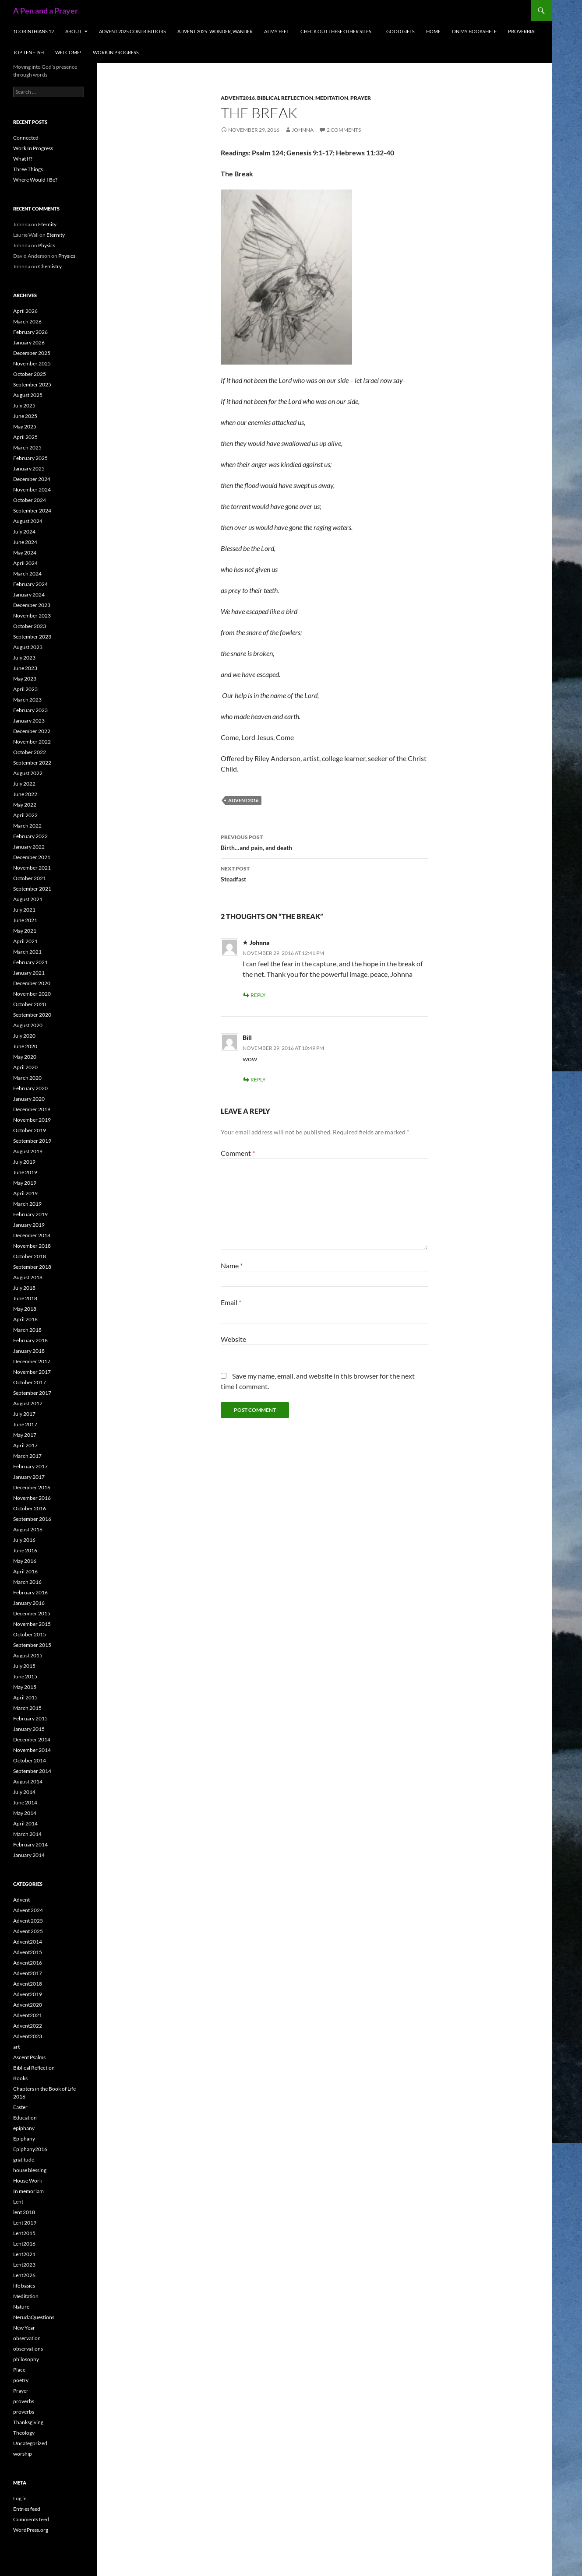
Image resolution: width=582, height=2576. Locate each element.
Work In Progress (116, 52)
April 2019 (25, 1193)
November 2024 (32, 489)
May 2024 (24, 552)
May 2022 (24, 804)
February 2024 (30, 584)
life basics (24, 2285)
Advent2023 (27, 2036)
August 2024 (27, 521)
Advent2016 (238, 98)
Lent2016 (24, 2243)
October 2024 (29, 500)
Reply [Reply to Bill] (258, 1079)
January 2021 (29, 972)
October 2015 (29, 1634)
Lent (18, 2201)
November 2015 (32, 1624)
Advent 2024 (28, 1910)
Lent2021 (24, 2254)
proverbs (23, 2401)
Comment (238, 1153)
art (16, 2046)
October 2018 (29, 1256)
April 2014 (25, 1823)
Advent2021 (27, 2015)
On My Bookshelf (474, 31)
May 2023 (24, 678)
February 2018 (30, 1340)
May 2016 (24, 1561)
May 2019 (24, 1182)
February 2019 (30, 1214)
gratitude (23, 2159)
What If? (22, 158)
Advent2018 (27, 1983)
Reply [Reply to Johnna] (258, 995)
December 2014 (31, 1739)
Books (20, 2078)
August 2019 (27, 1151)
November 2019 (32, 1119)
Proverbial (522, 31)
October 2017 (29, 1382)
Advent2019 (27, 1994)
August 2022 (27, 773)
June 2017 (25, 1424)
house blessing (29, 2170)
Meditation (331, 98)
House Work (27, 2180)
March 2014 (27, 1834)
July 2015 (24, 1666)
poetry (20, 2380)
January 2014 (29, 1855)
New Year (24, 2327)
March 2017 (27, 1456)
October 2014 (29, 1760)
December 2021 (31, 857)
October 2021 (29, 878)
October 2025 (29, 374)
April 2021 (25, 941)
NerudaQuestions (33, 2317)
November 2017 (32, 1372)
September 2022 (32, 762)
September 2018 (32, 1266)
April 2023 (25, 689)
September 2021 (32, 888)
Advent (21, 1899)
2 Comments (344, 129)
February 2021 (30, 962)
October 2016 (29, 1508)
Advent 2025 (28, 1920)
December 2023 (31, 605)
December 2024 (31, 479)
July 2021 (24, 909)
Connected (26, 137)
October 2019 (29, 1130)
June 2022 (25, 794)
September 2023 (32, 636)
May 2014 (24, 1813)
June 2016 (25, 1550)
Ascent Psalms (29, 2057)
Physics (46, 245)
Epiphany (24, 2138)
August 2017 (27, 1403)
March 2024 (27, 573)
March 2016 (27, 1582)
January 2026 (29, 342)
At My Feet (276, 31)
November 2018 (32, 1245)
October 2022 (29, 752)
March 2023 (27, 699)
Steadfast (324, 873)
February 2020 (30, 1088)
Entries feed (26, 2509)
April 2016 (25, 1571)
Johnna (303, 129)
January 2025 (29, 468)
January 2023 (29, 720)
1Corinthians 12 (33, 31)
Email (231, 1302)
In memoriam (28, 2191)
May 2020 (24, 1056)
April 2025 (25, 437)
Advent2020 (27, 2004)
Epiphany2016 (30, 2149)
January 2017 (29, 1477)
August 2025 (27, 395)
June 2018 (25, 1298)
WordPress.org (30, 2530)
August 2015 (27, 1655)
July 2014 (24, 1792)
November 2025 (32, 363)
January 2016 (29, 1603)
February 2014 (30, 1844)
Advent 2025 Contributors (132, 31)
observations (28, 2348)
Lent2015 (24, 2233)
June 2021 (25, 920)
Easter (20, 2107)
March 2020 (27, 1077)
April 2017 (25, 1445)
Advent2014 (27, 1941)
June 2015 (25, 1676)
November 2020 (32, 993)
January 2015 (29, 1729)
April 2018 (25, 1319)
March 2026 (27, 321)
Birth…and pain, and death (324, 841)
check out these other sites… (337, 31)
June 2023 (25, 668)
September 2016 (32, 1519)
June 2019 (25, 1172)
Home (433, 31)
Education (25, 2117)
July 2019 (24, 1161)
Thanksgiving (28, 2422)
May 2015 (24, 1687)
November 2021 (32, 867)
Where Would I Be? (35, 179)
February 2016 (30, 1592)
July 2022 (24, 783)
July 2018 (24, 1287)
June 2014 (25, 1802)
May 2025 (24, 426)
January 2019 (29, 1224)
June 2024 (25, 542)
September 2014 (32, 1771)
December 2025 (31, 353)
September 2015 (32, 1645)
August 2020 (27, 1025)
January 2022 (29, 846)
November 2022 (32, 741)
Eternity (47, 224)
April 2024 (25, 563)
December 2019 (31, 1109)
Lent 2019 (24, 2222)
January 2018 (29, 1351)
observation (27, 2338)
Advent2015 (27, 1952)
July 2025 (24, 405)
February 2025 (30, 458)
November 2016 (32, 1498)
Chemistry (50, 266)
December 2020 (31, 983)
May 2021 (24, 930)
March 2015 (27, 1708)
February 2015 (30, 1718)
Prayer (360, 98)
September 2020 (32, 1014)
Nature (21, 2306)
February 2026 (30, 332)
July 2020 (24, 1035)
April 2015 (25, 1697)
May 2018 (24, 1309)
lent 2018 (24, 2212)
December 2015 (31, 1613)
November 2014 (32, 1750)
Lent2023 (24, 2264)
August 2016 (27, 1529)
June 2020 (25, 1046)
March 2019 (27, 1203)
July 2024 (24, 531)
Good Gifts (400, 31)
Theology (24, 2432)
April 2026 (25, 311)
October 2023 (29, 626)
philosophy (26, 2359)
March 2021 (27, 951)
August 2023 (27, 647)
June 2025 (25, 416)
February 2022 (30, 836)
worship (22, 2453)
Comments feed (31, 2519)
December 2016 (31, 1487)
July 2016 (24, 1540)
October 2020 (29, 1004)
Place (19, 2369)
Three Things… (30, 169)
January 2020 (29, 1098)
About (73, 31)
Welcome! (68, 52)
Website (233, 1339)
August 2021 (27, 899)
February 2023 (30, 710)
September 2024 (32, 510)
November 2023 (32, 615)
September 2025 (32, 384)
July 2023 (24, 657)
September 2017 (32, 1393)
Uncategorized (30, 2443)
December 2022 (31, 731)
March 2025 (27, 447)
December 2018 (31, 1235)
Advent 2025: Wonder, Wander (215, 31)
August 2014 (27, 1781)
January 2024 (29, 594)
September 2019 (32, 1140)
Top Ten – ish (28, 52)
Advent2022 (27, 2025)
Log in (20, 2498)
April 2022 (25, 815)
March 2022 (27, 825)
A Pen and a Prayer (45, 10)
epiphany (24, 2128)
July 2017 (24, 1414)
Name (232, 1265)
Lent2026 (24, 2275)
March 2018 (27, 1330)
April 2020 (25, 1067)
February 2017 (30, 1466)
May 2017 (24, 1435)
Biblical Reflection (285, 98)
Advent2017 (27, 1973)
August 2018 (27, 1277)
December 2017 (31, 1361)
